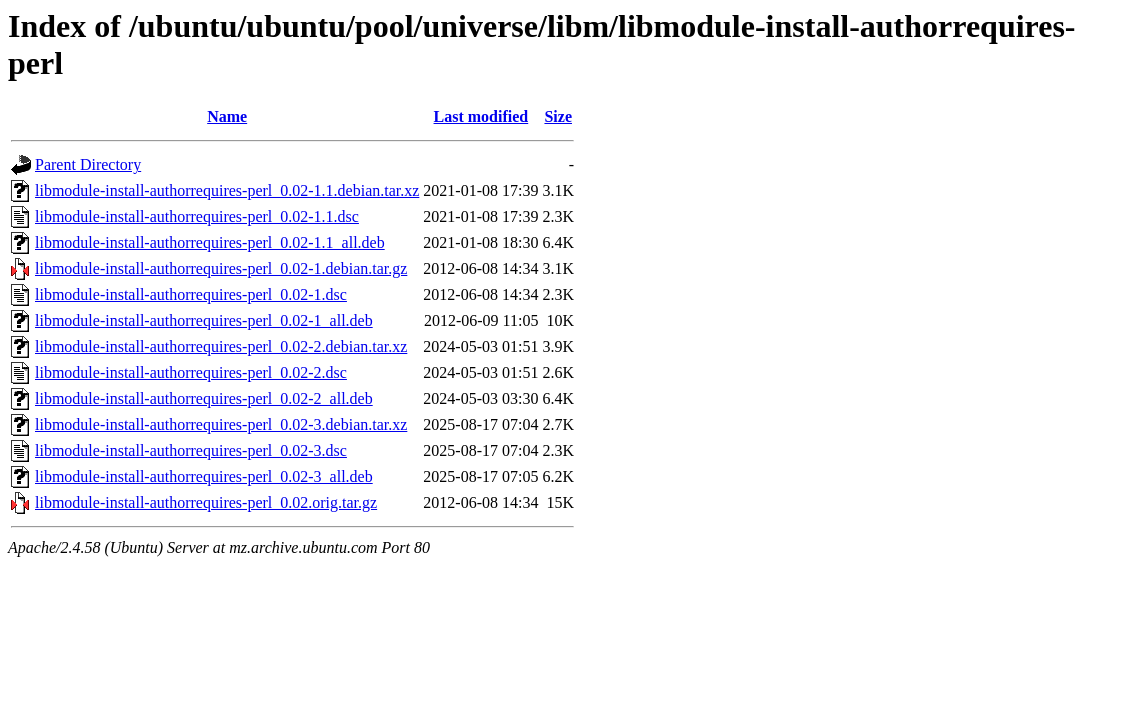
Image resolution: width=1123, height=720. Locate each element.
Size (558, 116)
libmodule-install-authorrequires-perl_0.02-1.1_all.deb (210, 242)
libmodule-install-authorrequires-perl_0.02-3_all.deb (204, 476)
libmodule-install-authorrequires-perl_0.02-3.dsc (191, 450)
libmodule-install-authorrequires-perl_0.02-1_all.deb (204, 320)
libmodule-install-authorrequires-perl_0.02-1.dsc (191, 294)
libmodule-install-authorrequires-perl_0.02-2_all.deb (204, 398)
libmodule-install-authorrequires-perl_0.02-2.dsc (191, 372)
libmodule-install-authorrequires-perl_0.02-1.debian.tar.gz (221, 268)
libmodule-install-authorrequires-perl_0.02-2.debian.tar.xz (221, 346)
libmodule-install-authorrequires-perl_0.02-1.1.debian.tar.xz (227, 190)
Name (227, 116)
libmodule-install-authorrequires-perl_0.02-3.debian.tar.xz (221, 424)
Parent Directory (88, 164)
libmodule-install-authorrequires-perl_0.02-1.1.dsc (197, 216)
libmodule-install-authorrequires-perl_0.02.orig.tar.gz (206, 502)
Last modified (481, 116)
